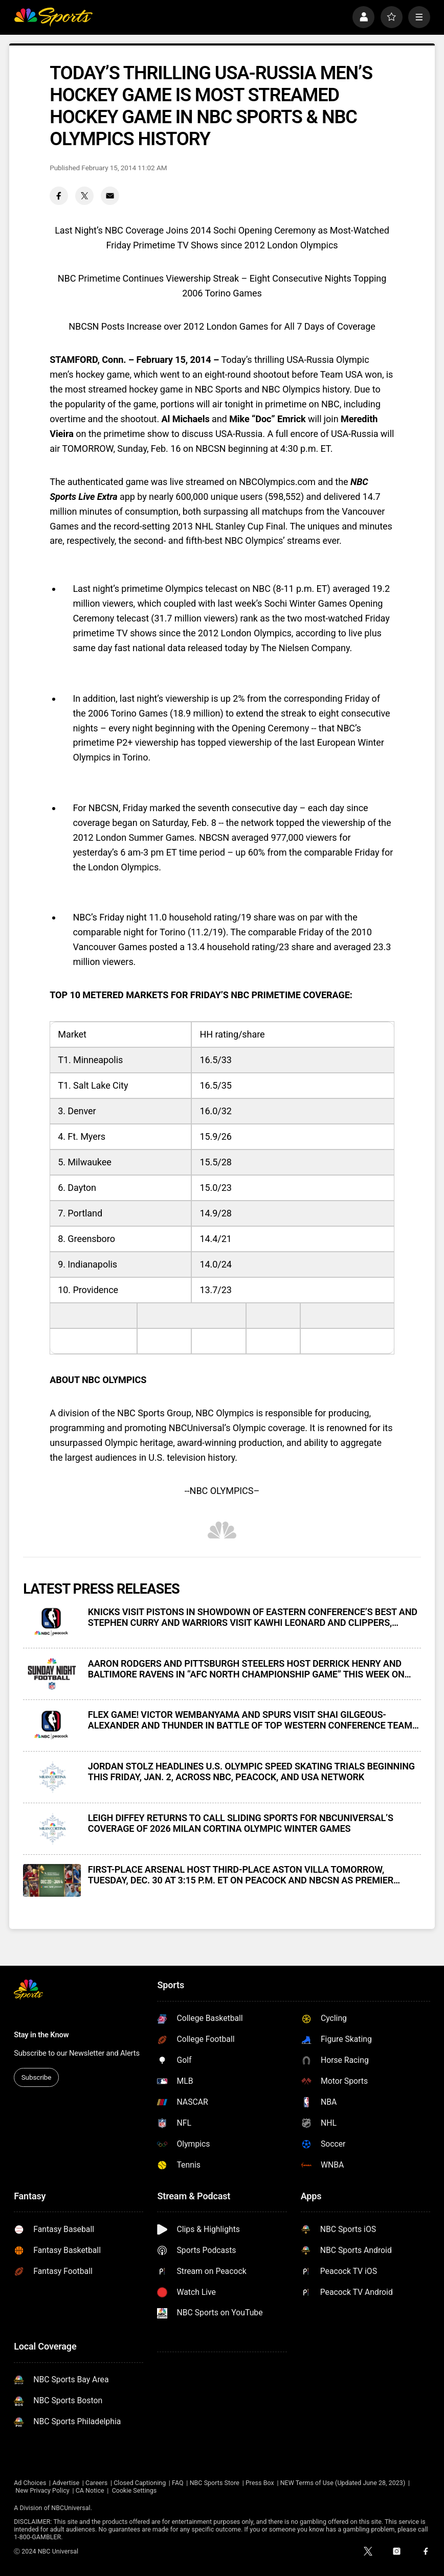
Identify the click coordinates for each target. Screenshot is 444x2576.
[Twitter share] (84, 196)
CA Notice (90, 2490)
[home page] (53, 17)
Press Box (260, 2483)
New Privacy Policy (42, 2490)
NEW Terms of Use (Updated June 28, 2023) (343, 2483)
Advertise (65, 2483)
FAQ (178, 2483)
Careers (96, 2483)
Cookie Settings (134, 2490)
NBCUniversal (70, 2508)
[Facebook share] (59, 196)
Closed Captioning (140, 2483)
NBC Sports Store (214, 2483)
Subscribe (36, 2077)
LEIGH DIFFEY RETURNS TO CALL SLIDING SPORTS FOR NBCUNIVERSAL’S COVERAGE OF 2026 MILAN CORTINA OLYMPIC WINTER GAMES (240, 1823)
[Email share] (110, 196)
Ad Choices (30, 2483)
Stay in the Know (41, 2034)
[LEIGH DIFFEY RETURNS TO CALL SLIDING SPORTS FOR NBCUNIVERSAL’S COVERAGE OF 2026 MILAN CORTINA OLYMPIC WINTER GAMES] (52, 1828)
